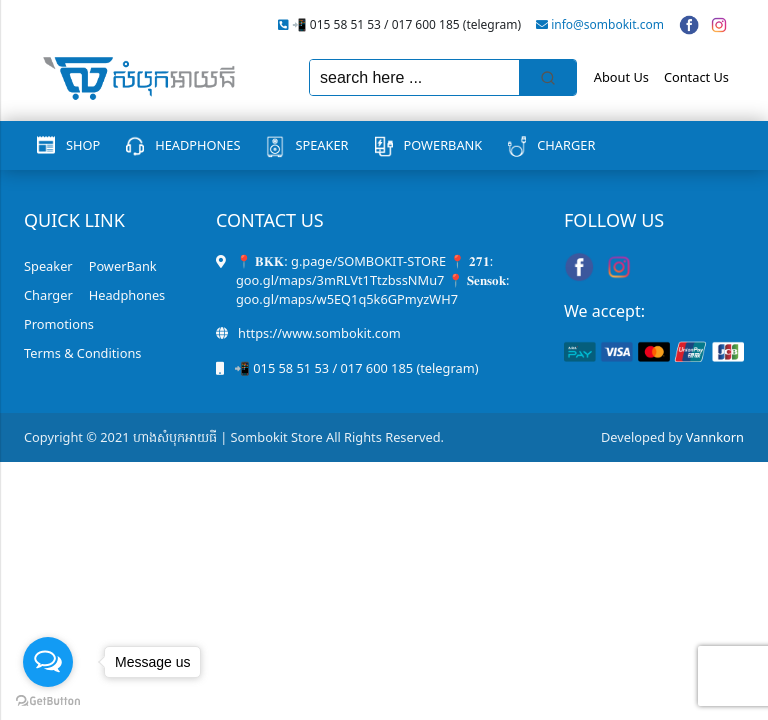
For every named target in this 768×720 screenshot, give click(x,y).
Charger (566, 145)
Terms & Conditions (82, 353)
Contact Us (696, 77)
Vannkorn (715, 437)
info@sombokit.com (607, 24)
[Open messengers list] (48, 662)
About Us (621, 77)
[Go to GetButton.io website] (48, 700)
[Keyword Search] (414, 77)
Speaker (321, 145)
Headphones (197, 145)
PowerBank (443, 145)
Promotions (59, 324)
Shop (83, 145)
